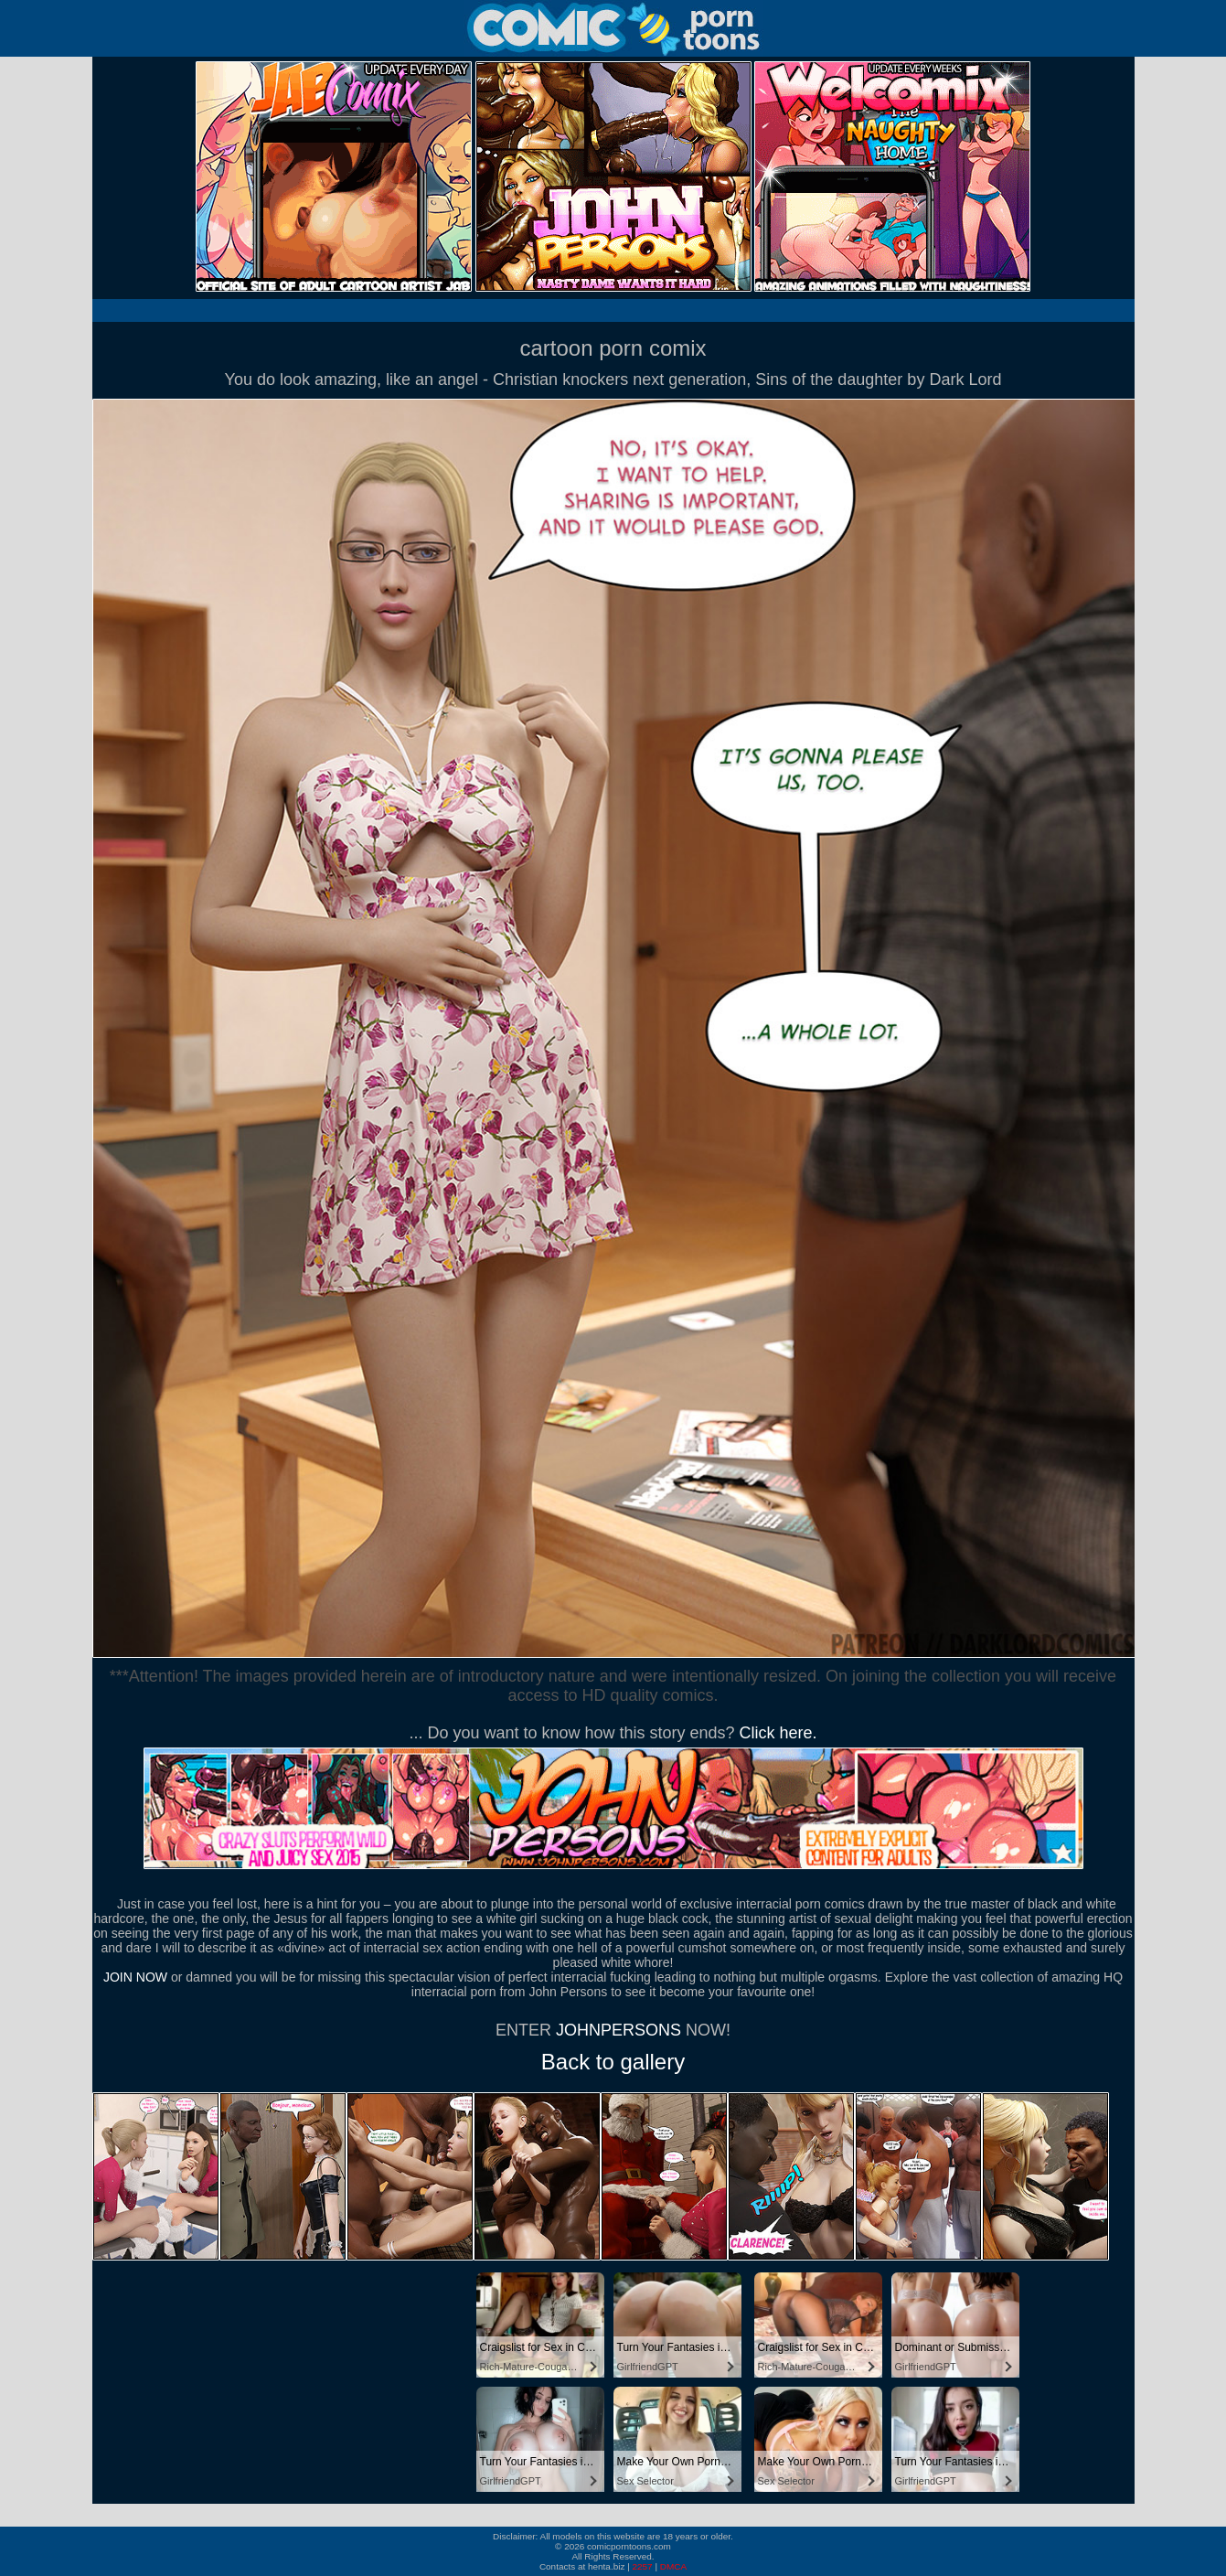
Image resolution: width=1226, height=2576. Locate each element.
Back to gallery (613, 2061)
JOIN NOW (135, 1977)
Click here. (778, 1733)
